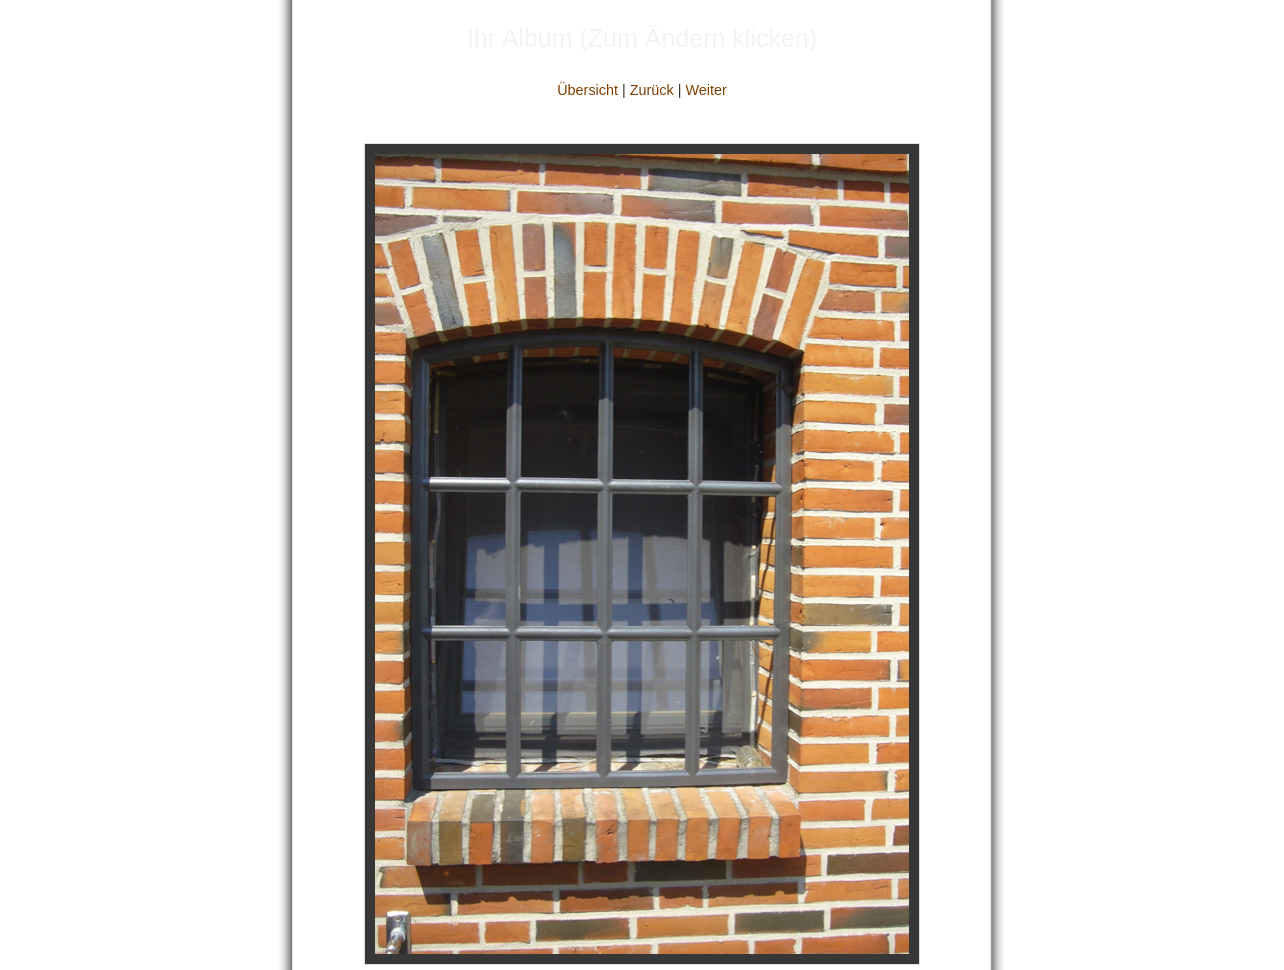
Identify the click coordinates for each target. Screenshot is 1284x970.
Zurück (652, 90)
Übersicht (587, 90)
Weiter (705, 90)
